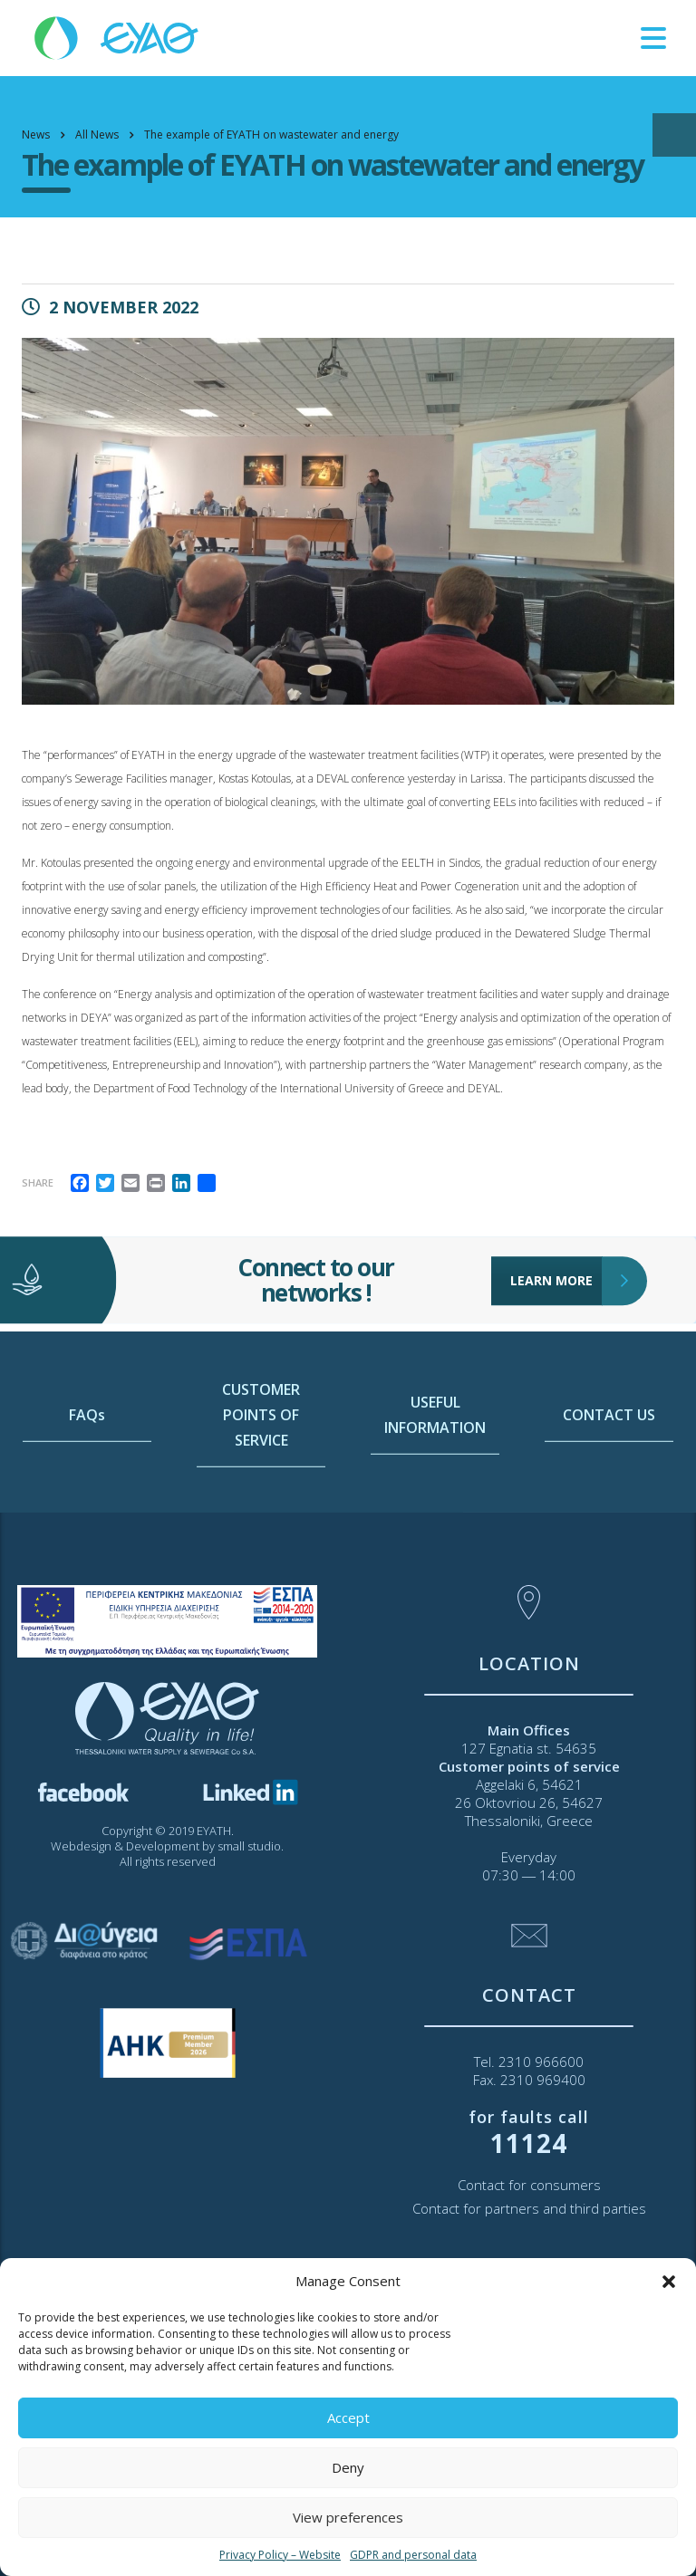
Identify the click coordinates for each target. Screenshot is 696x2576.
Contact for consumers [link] (529, 2184)
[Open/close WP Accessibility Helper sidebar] (674, 135)
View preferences (348, 2517)
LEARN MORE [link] (556, 1241)
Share (37, 1182)
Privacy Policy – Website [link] (280, 2554)
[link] (117, 36)
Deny (348, 2467)
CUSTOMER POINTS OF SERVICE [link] (261, 1497)
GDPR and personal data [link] (413, 2554)
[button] (669, 2282)
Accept (348, 2417)
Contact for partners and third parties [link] (529, 2208)
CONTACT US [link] (609, 1497)
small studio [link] (249, 1846)
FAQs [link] (87, 1497)
